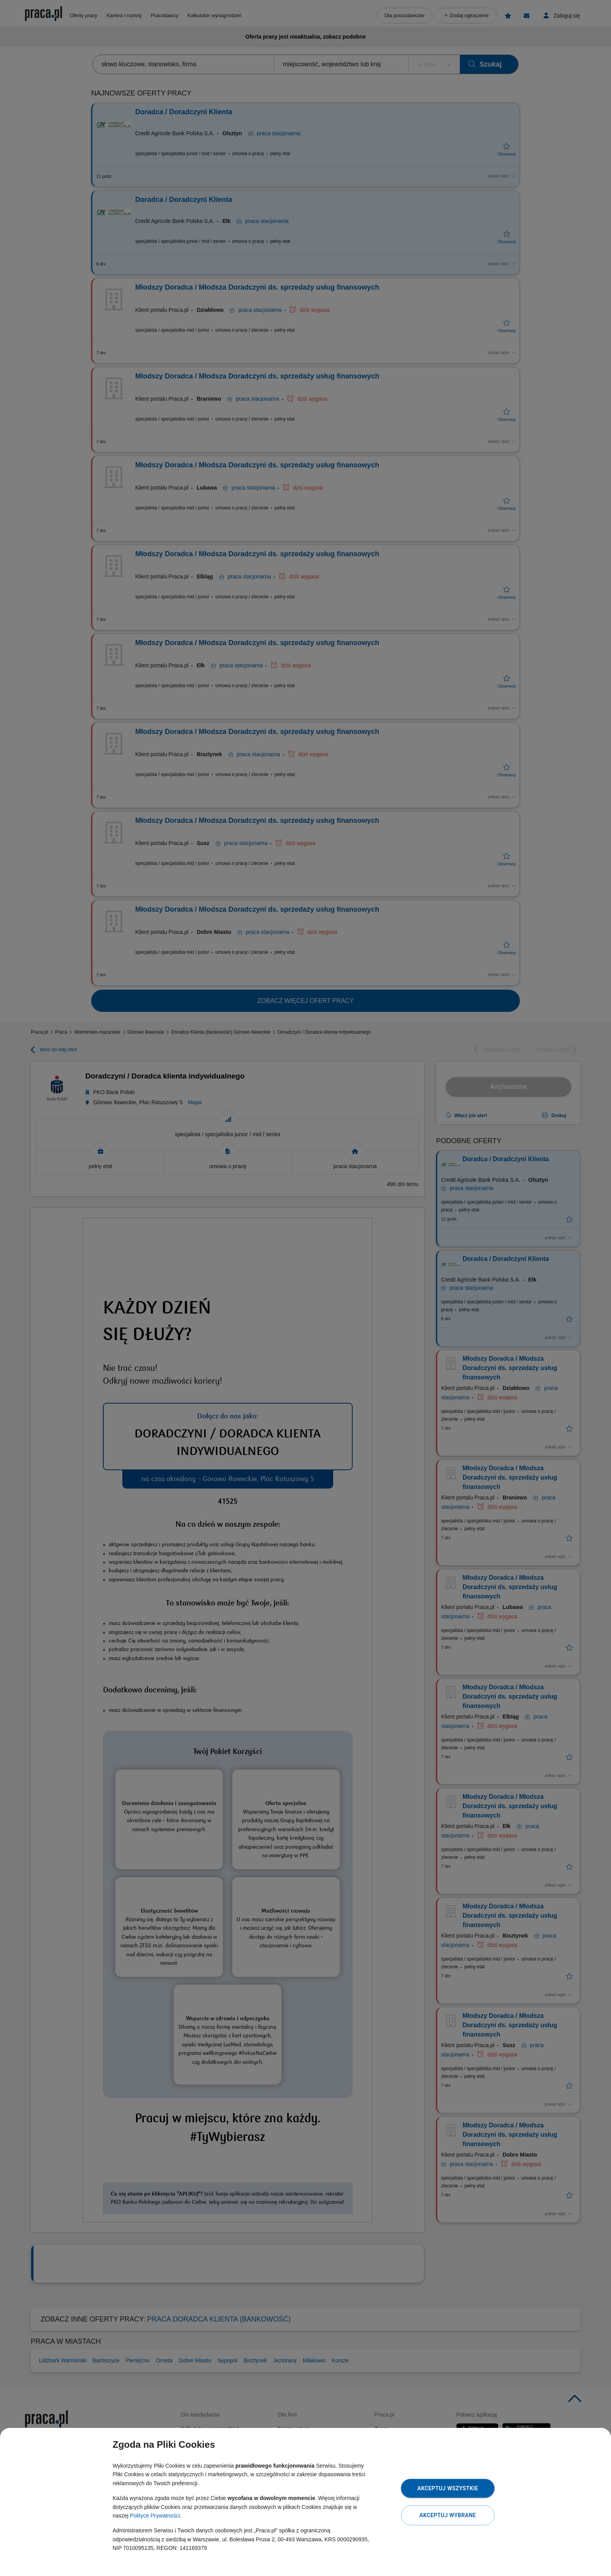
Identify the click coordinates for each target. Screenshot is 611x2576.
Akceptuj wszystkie (447, 2488)
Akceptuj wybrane (447, 2515)
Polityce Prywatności (155, 2515)
